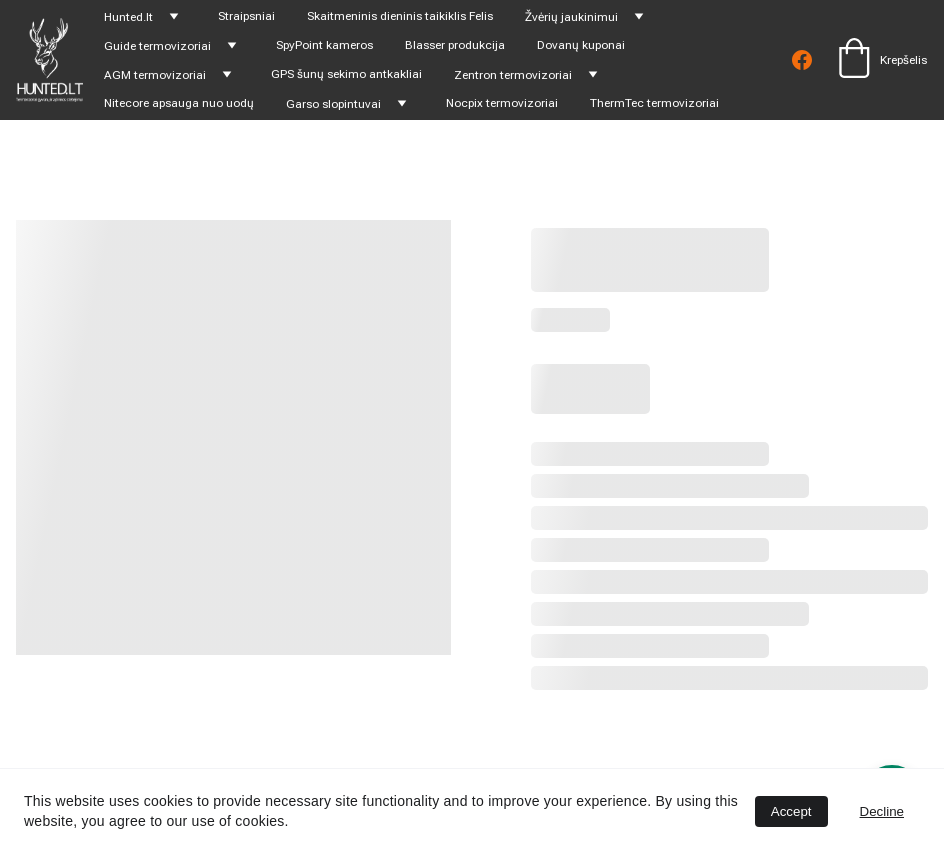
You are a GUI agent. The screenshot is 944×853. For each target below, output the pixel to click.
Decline (882, 811)
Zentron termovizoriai (513, 75)
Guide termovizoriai (157, 46)
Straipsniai (246, 16)
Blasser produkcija (455, 45)
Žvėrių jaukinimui (571, 17)
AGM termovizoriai (155, 75)
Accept (791, 811)
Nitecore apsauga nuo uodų (179, 103)
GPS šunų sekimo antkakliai (346, 74)
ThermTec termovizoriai (654, 103)
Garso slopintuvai (333, 104)
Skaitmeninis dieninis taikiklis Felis (400, 16)
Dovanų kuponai (581, 45)
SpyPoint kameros (324, 45)
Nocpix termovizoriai (502, 103)
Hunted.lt (128, 17)
